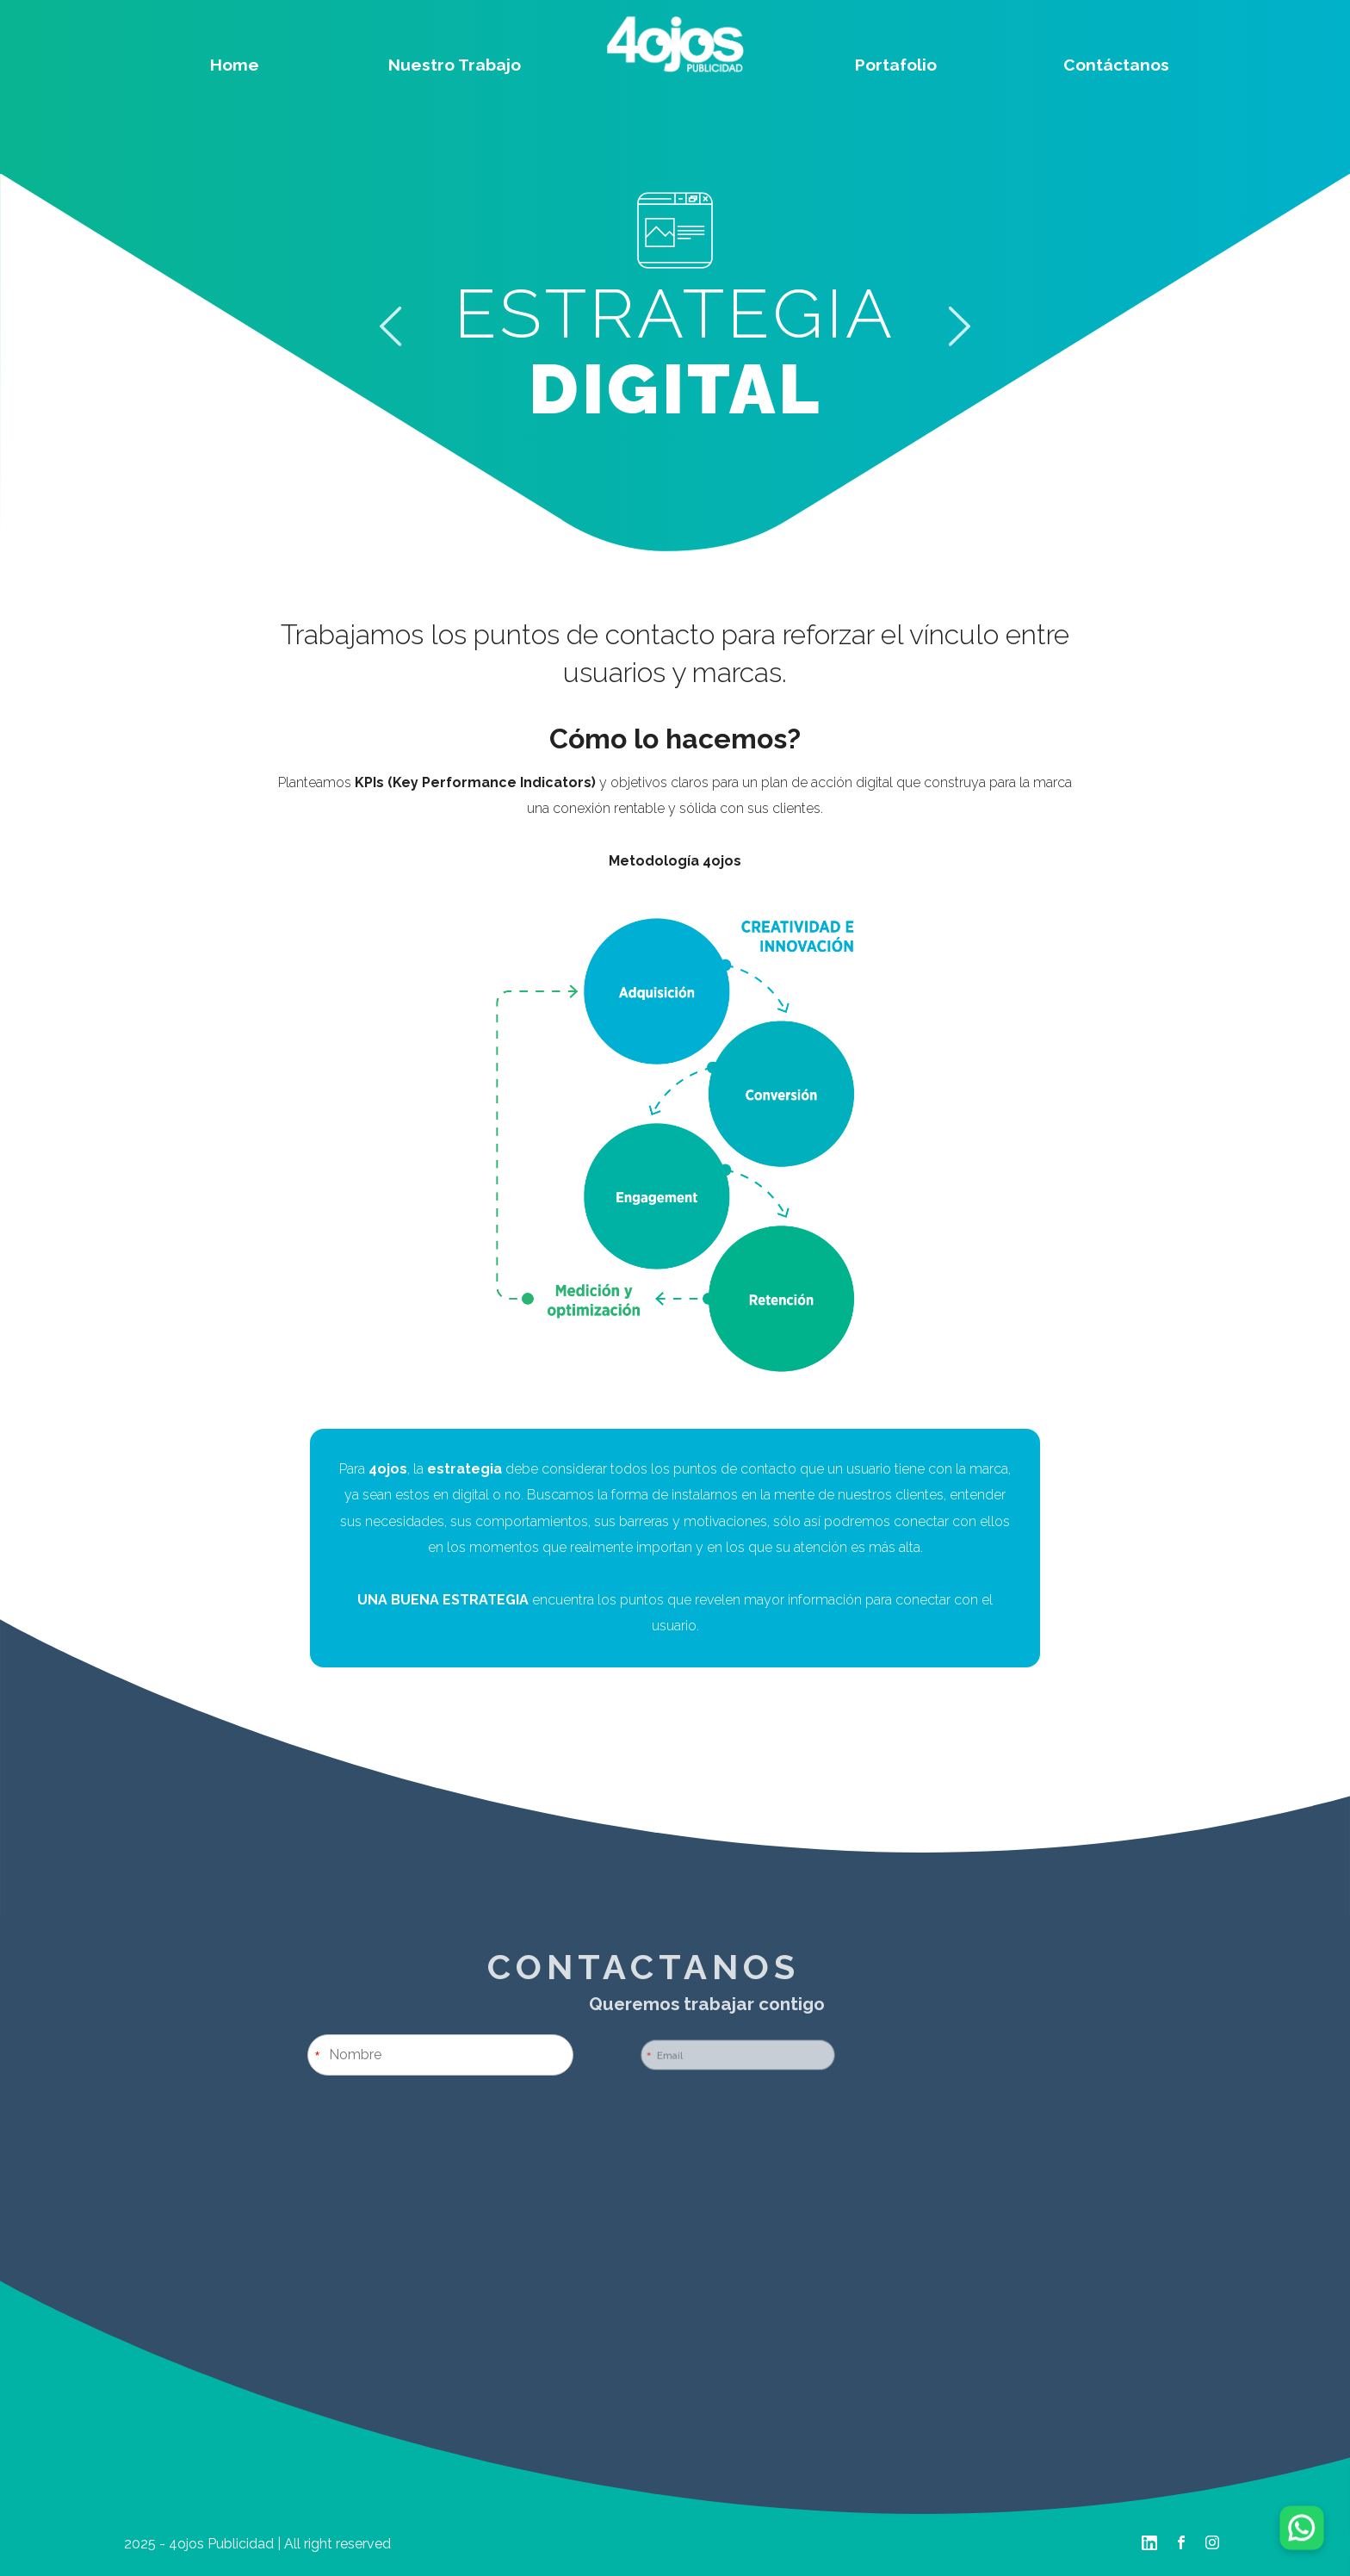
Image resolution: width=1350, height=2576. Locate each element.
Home (234, 64)
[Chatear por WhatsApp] (1301, 2527)
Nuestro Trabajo (454, 64)
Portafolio (896, 64)
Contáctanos (1116, 64)
